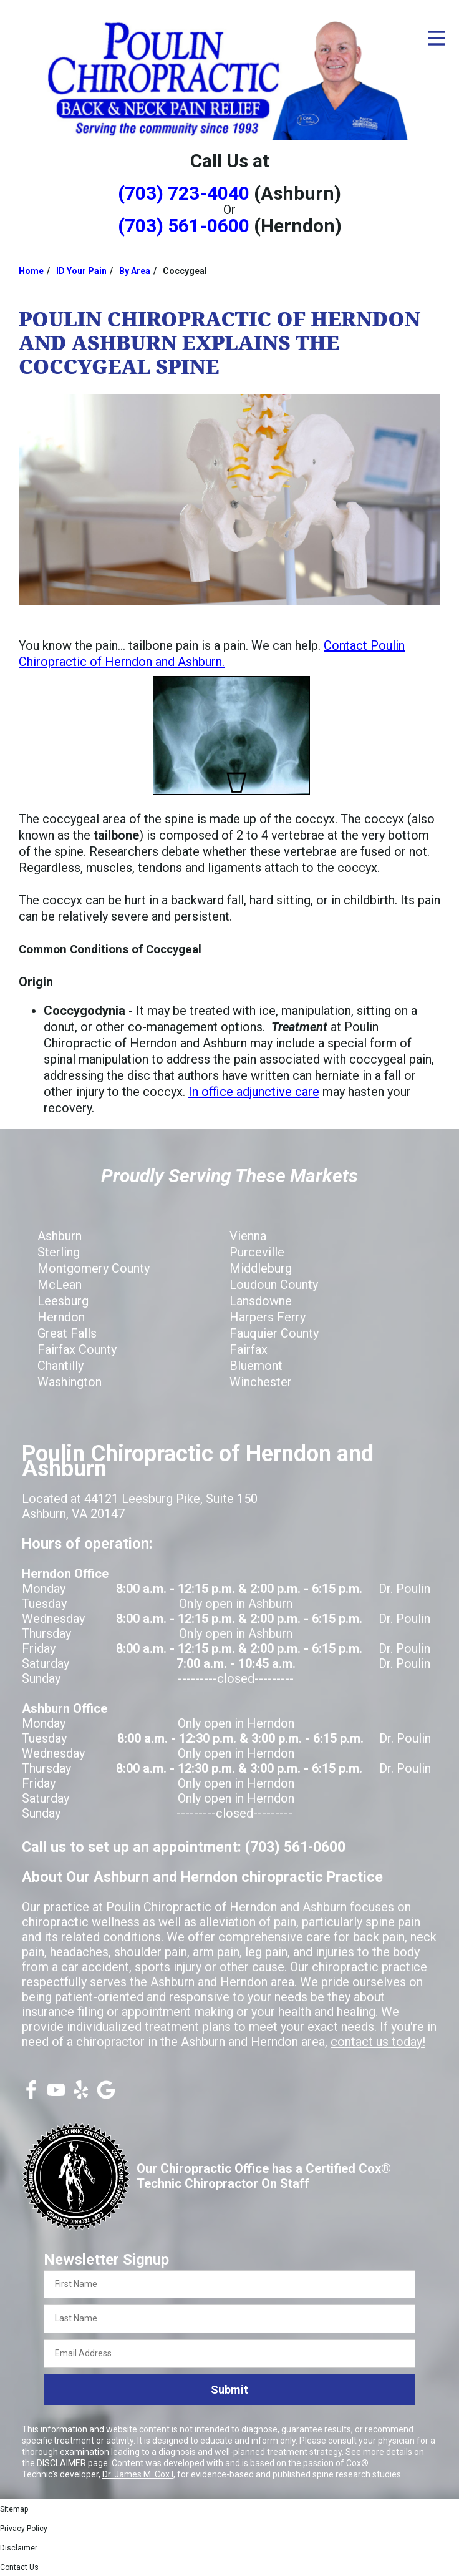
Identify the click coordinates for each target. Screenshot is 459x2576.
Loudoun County (274, 1284)
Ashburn (59, 1235)
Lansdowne (261, 1300)
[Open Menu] (437, 38)
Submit (229, 2389)
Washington (69, 1381)
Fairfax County (77, 1349)
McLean (59, 1284)
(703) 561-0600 (183, 226)
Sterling (58, 1252)
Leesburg (63, 1300)
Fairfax (249, 1349)
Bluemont (256, 1365)
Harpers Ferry (268, 1317)
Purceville (257, 1252)
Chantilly (60, 1365)
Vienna (248, 1235)
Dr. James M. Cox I (137, 2474)
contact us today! (378, 2041)
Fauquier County (274, 1333)
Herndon (61, 1317)
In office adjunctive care (253, 1091)
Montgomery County (93, 1268)
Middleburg (261, 1268)
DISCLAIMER (61, 2463)
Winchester (261, 1381)
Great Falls (67, 1333)
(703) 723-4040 (183, 193)
